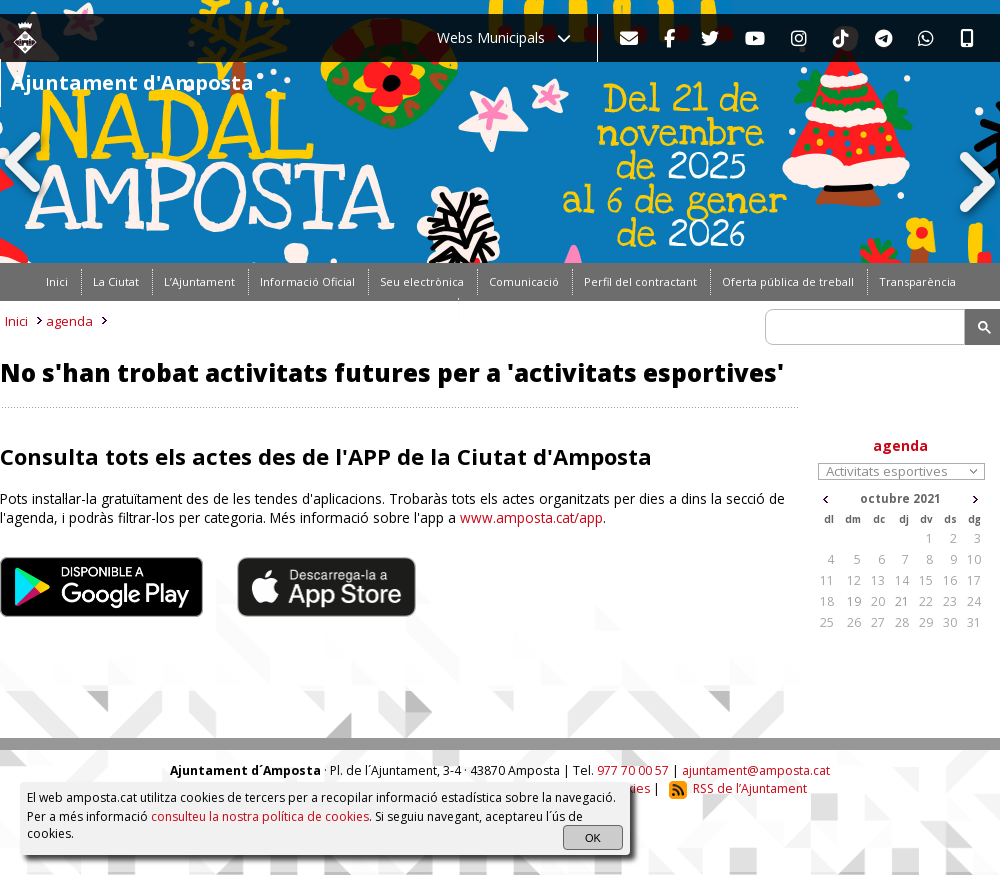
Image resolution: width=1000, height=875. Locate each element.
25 (827, 622)
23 (950, 601)
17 (974, 580)
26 (854, 622)
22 (926, 601)
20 (878, 601)
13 (878, 580)
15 (926, 580)
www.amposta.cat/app (531, 517)
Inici (16, 321)
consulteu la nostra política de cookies (260, 816)
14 (902, 580)
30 (950, 622)
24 (974, 601)
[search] (868, 327)
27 (878, 622)
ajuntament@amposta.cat (756, 770)
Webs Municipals (504, 37)
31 (974, 622)
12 (854, 580)
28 (902, 622)
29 (926, 622)
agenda (69, 321)
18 (827, 601)
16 (950, 580)
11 (827, 580)
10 (974, 559)
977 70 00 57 (633, 770)
